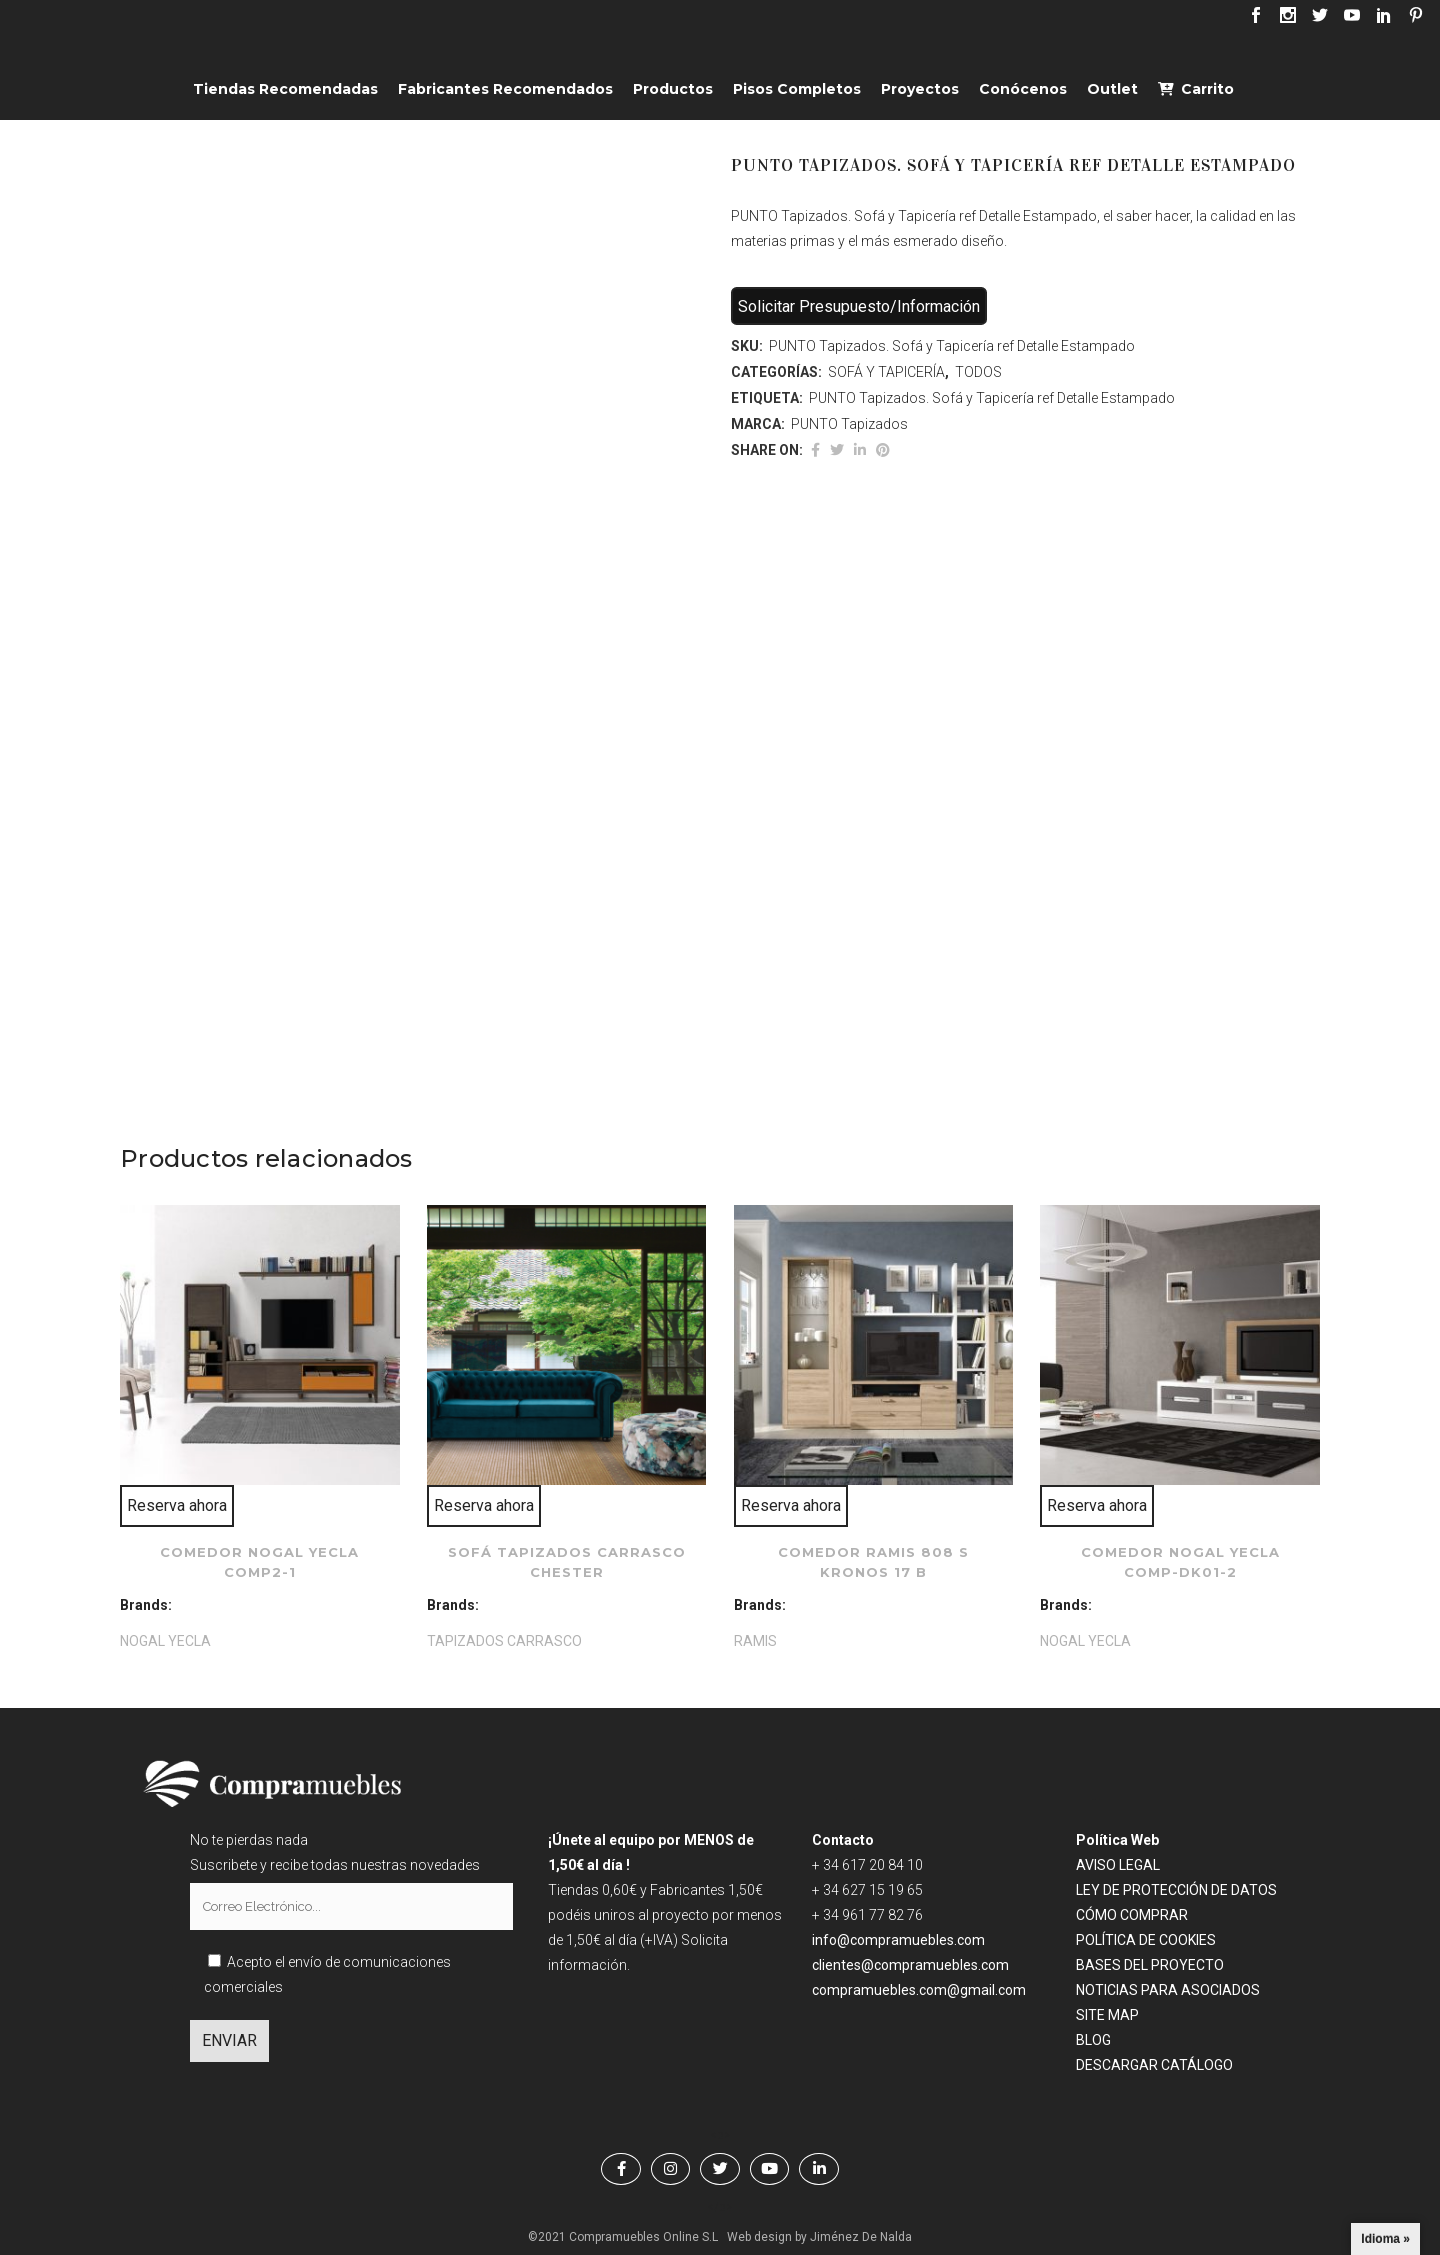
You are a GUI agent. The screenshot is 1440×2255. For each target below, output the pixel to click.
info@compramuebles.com (898, 1940)
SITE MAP (1107, 2015)
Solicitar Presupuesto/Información (859, 306)
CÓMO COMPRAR (1132, 1915)
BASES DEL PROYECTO (1150, 1965)
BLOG (1093, 2040)
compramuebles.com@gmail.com (919, 1990)
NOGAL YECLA (165, 1641)
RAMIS (755, 1641)
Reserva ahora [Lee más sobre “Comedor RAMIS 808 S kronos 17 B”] (791, 1505)
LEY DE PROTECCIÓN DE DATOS (1176, 1890)
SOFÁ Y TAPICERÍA (886, 372)
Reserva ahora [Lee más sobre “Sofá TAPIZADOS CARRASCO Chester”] (484, 1505)
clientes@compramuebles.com (912, 1965)
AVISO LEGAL (1118, 1865)
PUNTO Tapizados (849, 424)
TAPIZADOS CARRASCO (504, 1641)
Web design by (767, 2237)
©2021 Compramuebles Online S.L (623, 2237)
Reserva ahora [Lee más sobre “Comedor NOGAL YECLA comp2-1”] (177, 1505)
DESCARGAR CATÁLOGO (1154, 2065)
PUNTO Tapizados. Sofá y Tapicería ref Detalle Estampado (992, 398)
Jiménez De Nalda (861, 2237)
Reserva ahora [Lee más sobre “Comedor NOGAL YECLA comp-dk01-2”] (1097, 1505)
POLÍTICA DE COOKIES (1146, 1940)
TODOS (978, 372)
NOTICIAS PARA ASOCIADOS (1168, 1990)
